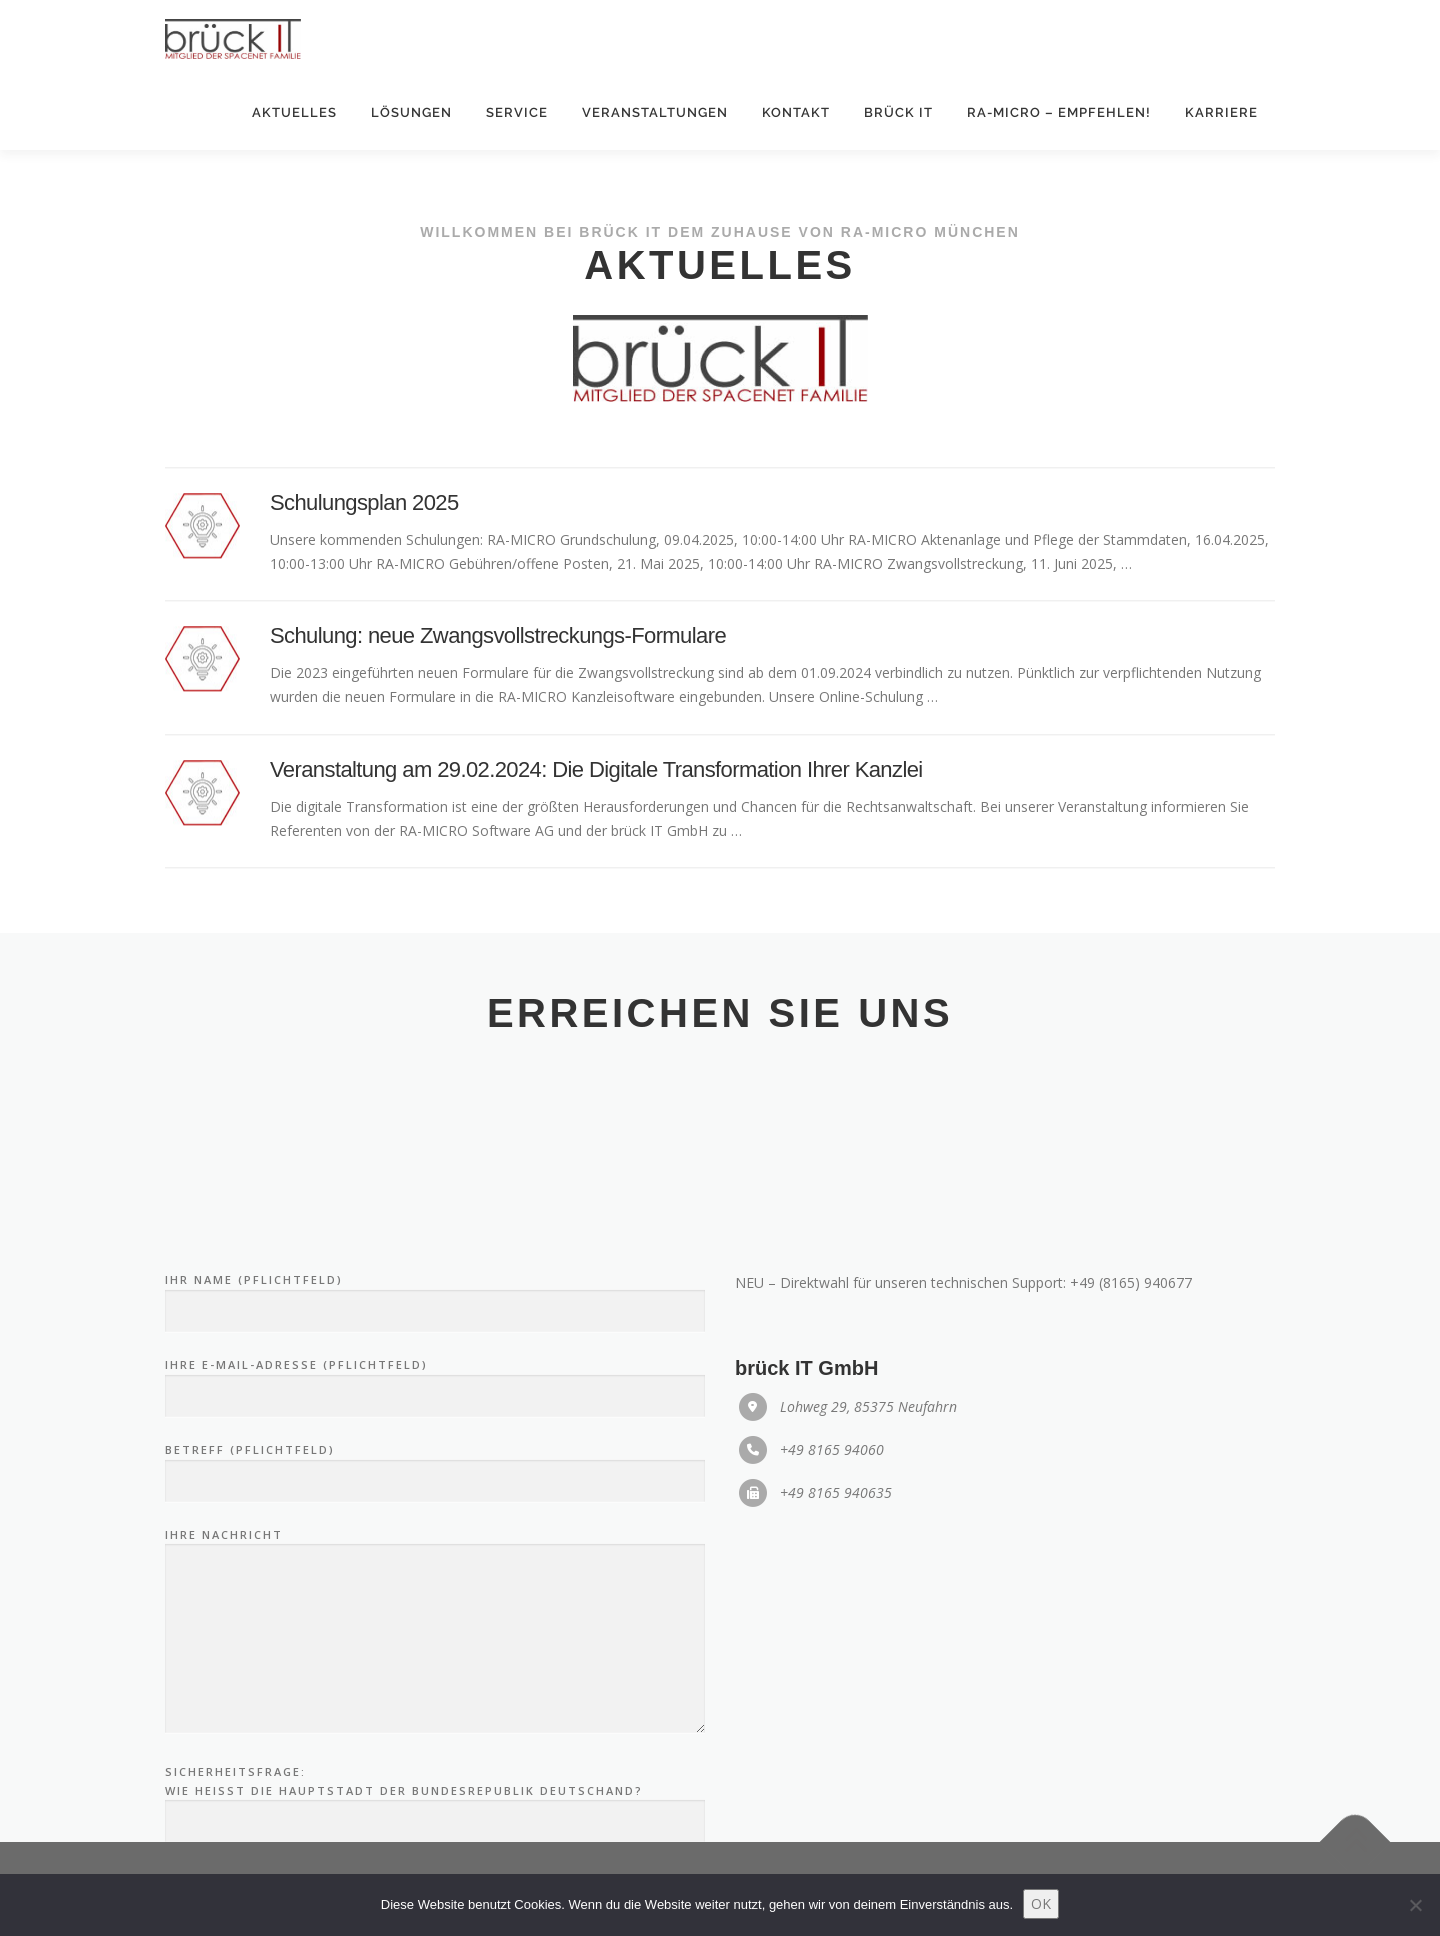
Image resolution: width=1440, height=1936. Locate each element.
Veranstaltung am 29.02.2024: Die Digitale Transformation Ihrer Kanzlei (596, 791)
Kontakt (796, 112)
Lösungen (411, 112)
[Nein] (1415, 1905)
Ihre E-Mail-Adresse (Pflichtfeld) (435, 1576)
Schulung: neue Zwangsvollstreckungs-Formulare (498, 657)
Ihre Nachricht (435, 1826)
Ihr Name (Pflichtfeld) (435, 1491)
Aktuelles (294, 112)
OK (1041, 1903)
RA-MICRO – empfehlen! (1059, 112)
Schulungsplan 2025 (364, 524)
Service (517, 112)
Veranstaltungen (655, 112)
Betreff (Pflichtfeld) (435, 1660)
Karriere (1221, 112)
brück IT (898, 112)
